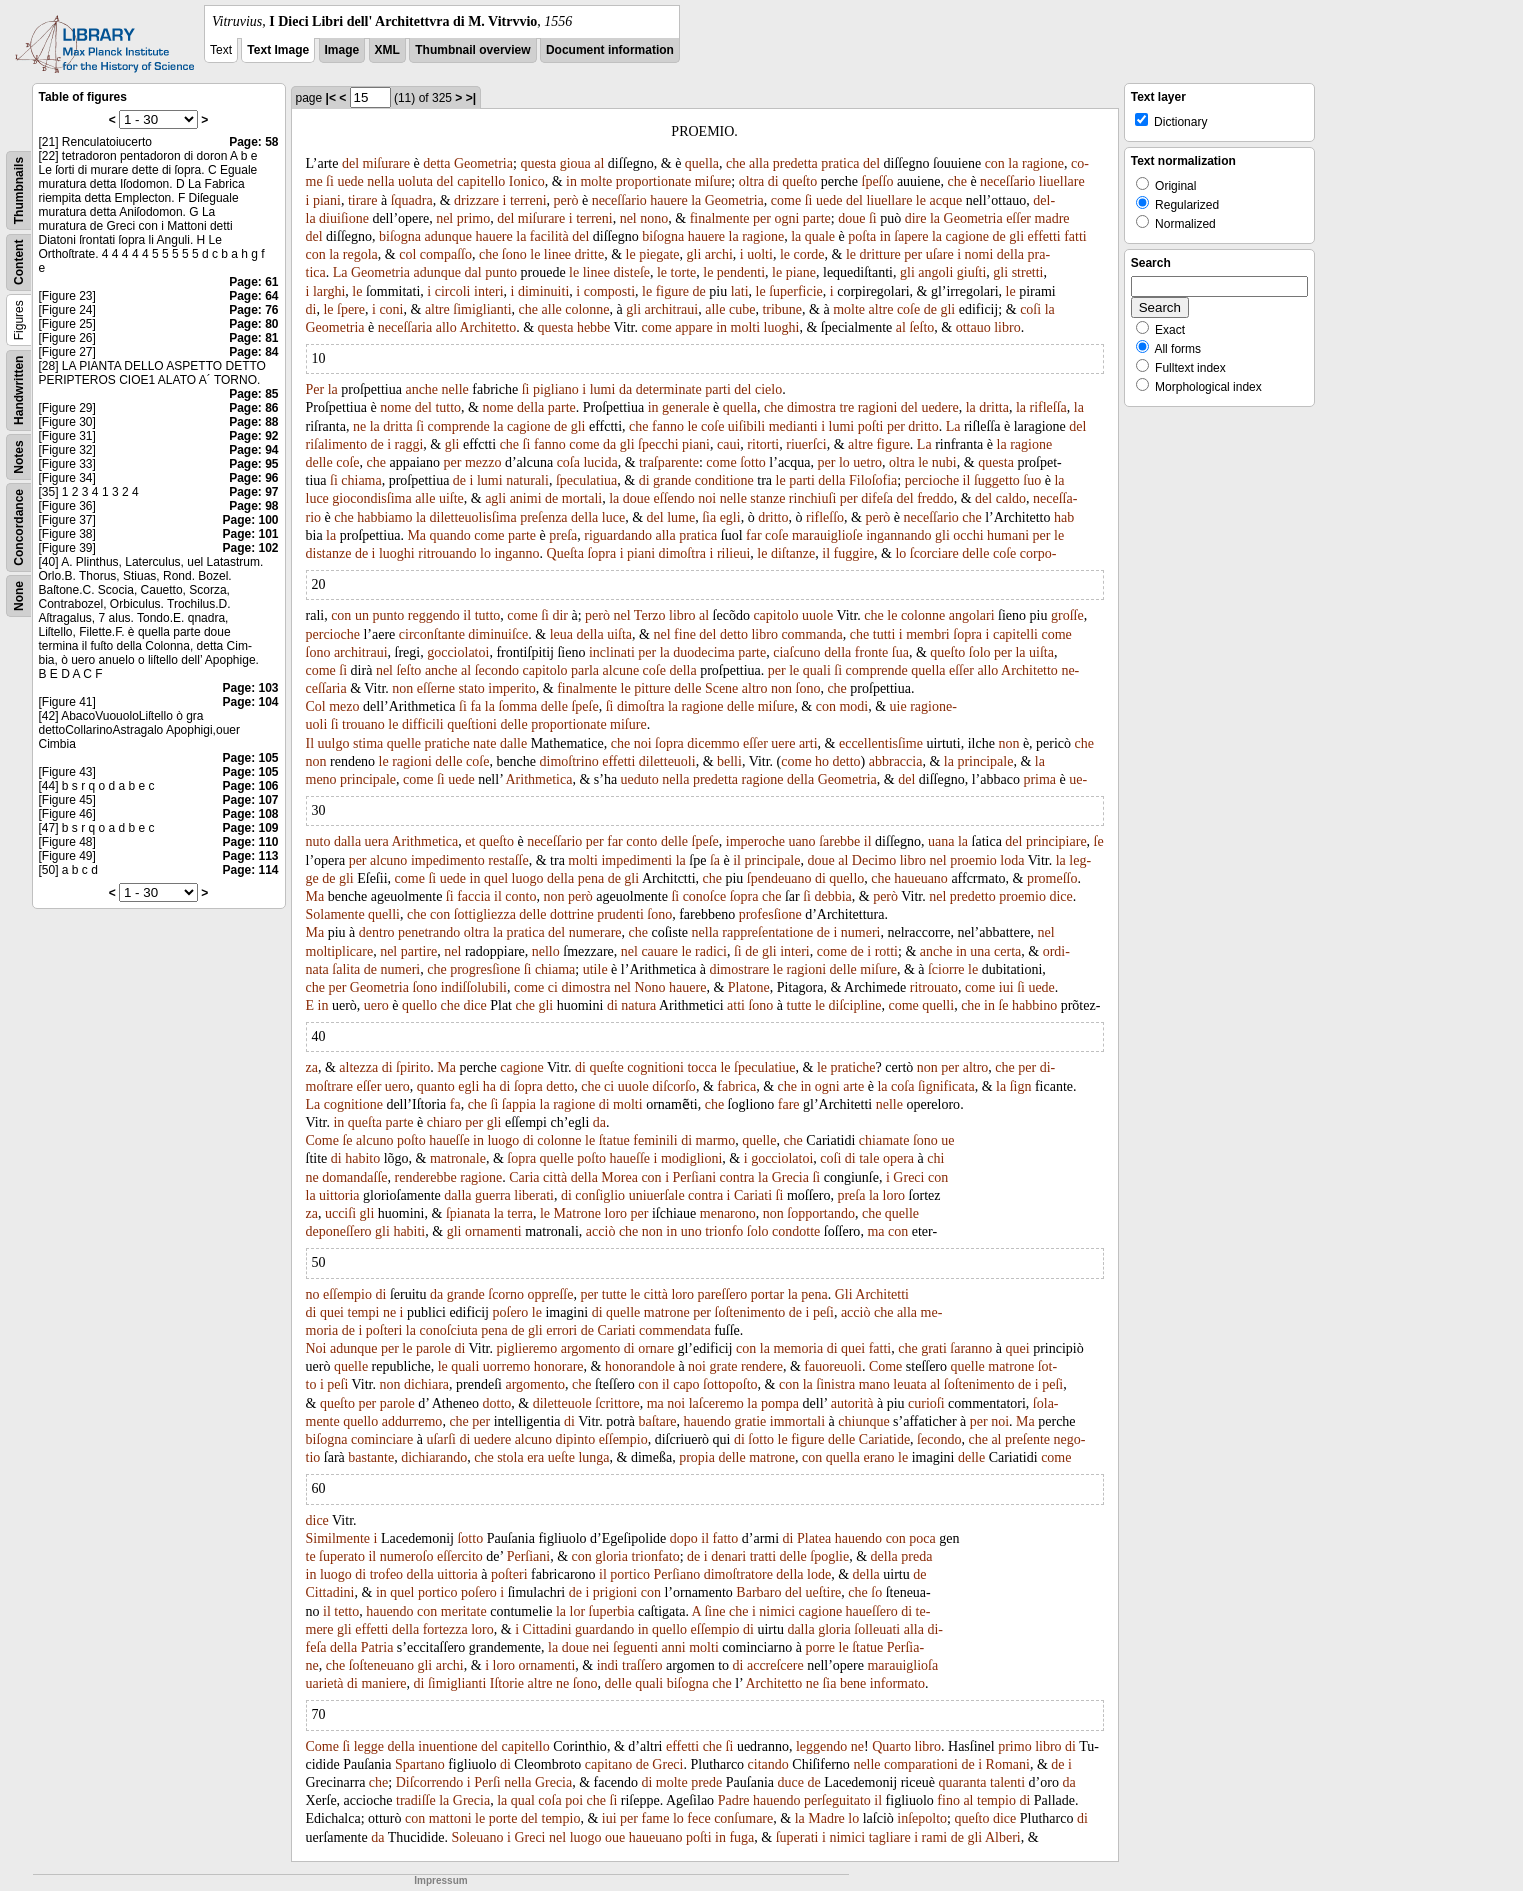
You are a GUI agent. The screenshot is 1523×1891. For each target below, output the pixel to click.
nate (484, 743)
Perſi (487, 1782)
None (19, 596)
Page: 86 (253, 408)
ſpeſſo (878, 181)
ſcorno (506, 1294)
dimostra (811, 407)
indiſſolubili (474, 987)
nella (380, 181)
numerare (595, 932)
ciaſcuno (796, 652)
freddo (935, 498)
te (311, 1556)
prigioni (615, 1592)
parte (817, 218)
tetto (346, 1611)
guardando (604, 1629)
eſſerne (436, 688)
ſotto (753, 462)
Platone (749, 987)
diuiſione (344, 218)
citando (768, 1764)
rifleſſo (825, 517)
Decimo (874, 860)
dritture (880, 254)
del (350, 163)
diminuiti (543, 291)
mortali (582, 498)
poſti (871, 426)
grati (934, 1348)
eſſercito (460, 1556)
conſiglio (600, 1195)
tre (846, 407)
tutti (884, 634)
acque (945, 200)
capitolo (775, 615)
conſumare (743, 1818)
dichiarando (434, 1457)
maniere (383, 1683)
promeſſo (1052, 878)
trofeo (386, 1574)
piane (801, 272)
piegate (659, 254)
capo (686, 1384)
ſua (900, 652)
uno (691, 1231)
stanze (767, 498)
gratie (750, 1421)
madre (1052, 218)
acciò (601, 1231)
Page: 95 (253, 464)
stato (471, 688)
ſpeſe (584, 706)
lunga (593, 1457)
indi (608, 1665)
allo (446, 327)
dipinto (575, 1439)
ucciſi (340, 1213)
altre (437, 309)
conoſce (705, 896)
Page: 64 (253, 296)
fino (948, 1800)
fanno (668, 426)
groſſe (1067, 615)
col (407, 254)
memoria (798, 1348)
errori (561, 1330)
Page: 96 (253, 478)
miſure (713, 181)
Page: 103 (250, 688)
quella (702, 163)
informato (897, 1683)
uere (783, 743)
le (921, 200)
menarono (728, 1213)
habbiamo (384, 517)
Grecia (790, 1177)
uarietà (325, 1683)
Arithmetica (539, 779)
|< (331, 98)
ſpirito (413, 1067)
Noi (316, 1348)
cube (742, 309)
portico (630, 1574)
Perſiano (677, 1574)
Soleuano (477, 1837)
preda (916, 1556)
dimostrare (739, 969)
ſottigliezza (485, 914)
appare (693, 327)
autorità (852, 1403)
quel (496, 878)
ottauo (973, 327)
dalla (347, 841)
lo (844, 462)
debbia (832, 896)
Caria (524, 1177)
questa (538, 163)
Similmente (338, 1538)
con (995, 163)
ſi (330, 181)
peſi (823, 1312)
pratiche (447, 743)
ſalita (346, 969)
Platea (814, 1538)
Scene (721, 688)
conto (641, 841)
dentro (377, 932)
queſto (799, 181)
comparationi (921, 1764)
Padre (734, 1800)
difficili (423, 724)
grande (672, 480)
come (786, 200)
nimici (777, 1611)
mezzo (483, 462)
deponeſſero (339, 1231)
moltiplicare (340, 951)
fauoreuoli (833, 1366)
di (773, 181)
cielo (768, 389)
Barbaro (758, 1592)
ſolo (980, 652)
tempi (364, 1312)
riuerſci (806, 444)
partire (419, 951)
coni (391, 309)
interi (489, 291)
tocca (702, 1067)
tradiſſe (416, 1800)
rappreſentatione (767, 932)
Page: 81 (253, 338)
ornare (656, 1348)
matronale (458, 1158)
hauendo (707, 1421)
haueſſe (449, 1140)
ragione (1043, 163)
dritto (923, 426)
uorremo (506, 1366)
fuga (741, 1837)
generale (685, 407)
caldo (1011, 498)
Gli (844, 1294)
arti (808, 743)
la (1013, 163)
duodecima (703, 652)
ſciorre (946, 969)
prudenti (620, 914)
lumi (603, 389)
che (735, 163)
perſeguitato (837, 1800)
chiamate (884, 1140)
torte (684, 272)
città (555, 1177)
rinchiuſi (812, 498)
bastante (371, 1457)
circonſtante (432, 634)
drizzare (476, 200)
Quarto (891, 1746)
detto (734, 634)
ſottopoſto (730, 1384)
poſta (862, 236)
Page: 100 (250, 520)
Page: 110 (250, 842)
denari (728, 1556)
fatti (1075, 236)
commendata (675, 1330)
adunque (448, 236)
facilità (549, 236)
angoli (935, 272)
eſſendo (674, 498)
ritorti (763, 444)
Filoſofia (873, 480)
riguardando (618, 535)
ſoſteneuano (381, 1665)
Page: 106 (250, 786)
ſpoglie (829, 1556)
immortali (797, 1421)
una (980, 951)
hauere (668, 200)
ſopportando (821, 1213)
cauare (659, 951)
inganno (516, 553)
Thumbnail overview (472, 50)
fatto (726, 1538)
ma (875, 1231)
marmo (716, 1140)
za (312, 1067)
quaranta (962, 1782)
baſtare (657, 1421)
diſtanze (793, 553)
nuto (318, 841)
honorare (559, 1366)
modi (853, 706)
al (599, 163)
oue (615, 1837)
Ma (416, 535)
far (754, 535)
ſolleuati (877, 1629)
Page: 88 (253, 422)
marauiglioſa (902, 1665)
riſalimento (336, 444)
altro (755, 688)
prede (706, 1782)
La (340, 272)
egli (730, 517)
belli (729, 761)
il (967, 480)
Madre (826, 1818)
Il (310, 743)
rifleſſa (1047, 407)
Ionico (527, 181)
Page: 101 (250, 534)
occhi (968, 535)
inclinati (612, 652)
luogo (528, 878)
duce (791, 1782)
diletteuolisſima (473, 517)
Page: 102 (250, 548)
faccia (473, 896)
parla (585, 670)
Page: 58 (253, 142)
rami (935, 1837)
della (1010, 254)
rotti (886, 951)
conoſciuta (448, 1330)
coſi (1030, 309)
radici (711, 951)
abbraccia (896, 761)
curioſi (926, 1403)
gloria (611, 1556)
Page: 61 (253, 282)
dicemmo (713, 743)
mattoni (450, 1818)
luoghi (782, 327)
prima (1039, 779)
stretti (1028, 272)
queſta (365, 1122)
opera (898, 1158)
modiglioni (691, 1158)
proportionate (653, 181)
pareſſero (722, 1294)
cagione (968, 236)
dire (916, 218)
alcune (621, 670)
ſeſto (921, 327)
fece (698, 1818)
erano (878, 1457)
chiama (361, 480)
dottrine (572, 914)
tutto (448, 407)
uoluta (415, 181)
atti (736, 1005)
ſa (715, 860)
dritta (994, 407)
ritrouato (934, 987)
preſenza (543, 517)
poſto (411, 1140)
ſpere (351, 309)
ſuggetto (997, 480)
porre (820, 1647)
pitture (652, 688)
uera (377, 841)
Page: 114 (250, 870)
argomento (591, 1348)
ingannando (898, 535)
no (313, 1294)
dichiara (426, 1384)
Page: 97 (253, 492)
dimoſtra (682, 553)
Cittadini (330, 1592)
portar (767, 1294)
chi (935, 1158)
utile (595, 969)
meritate (464, 1611)
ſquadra (412, 200)
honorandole (640, 1366)
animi (526, 498)
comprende (459, 426)
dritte (590, 254)
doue (851, 218)
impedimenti (636, 860)
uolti (760, 254)
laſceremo (716, 1403)
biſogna (400, 236)
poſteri (384, 1330)
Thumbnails (19, 190)
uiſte (451, 498)
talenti (1007, 1782)
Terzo (650, 615)
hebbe (593, 327)
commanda (811, 634)
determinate (669, 389)
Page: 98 (253, 506)
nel (444, 218)
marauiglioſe (827, 535)
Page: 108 (250, 814)
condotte (796, 1231)
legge (369, 1746)
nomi (979, 254)
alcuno (388, 860)
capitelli (1015, 634)
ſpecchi (658, 444)
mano (874, 1384)
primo (473, 218)
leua (561, 634)
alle (552, 309)
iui (1006, 987)
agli (495, 498)
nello (546, 951)
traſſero (642, 1665)
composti (609, 291)
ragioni (878, 407)
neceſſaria (405, 327)
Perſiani (695, 1177)
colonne (587, 309)
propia (697, 1457)
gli (1016, 236)
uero (376, 1005)
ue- (1078, 779)
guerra (493, 1195)
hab (1064, 517)
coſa (568, 462)
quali (817, 670)
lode (819, 1574)
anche (421, 389)
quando (450, 535)
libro (1007, 327)
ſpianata (468, 1213)
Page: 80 (253, 324)
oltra (752, 181)
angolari (972, 615)
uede (350, 181)
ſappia (519, 1104)
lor (578, 1611)
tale (869, 1158)
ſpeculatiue (764, 1067)
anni (674, 1647)
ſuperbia (612, 1611)
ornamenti (493, 1231)
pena (591, 878)
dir (560, 615)
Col (316, 706)
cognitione (353, 1104)
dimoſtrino (569, 761)
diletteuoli (667, 761)
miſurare (386, 163)
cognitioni (655, 1067)
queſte (606, 1067)
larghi (329, 291)
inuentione (447, 1746)
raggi (409, 444)
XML (387, 50)
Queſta (565, 553)
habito (362, 1158)
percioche (932, 480)
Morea (619, 1177)
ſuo (1032, 480)
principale (985, 761)
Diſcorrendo (430, 1782)
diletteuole (562, 1403)
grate (724, 1366)
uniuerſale (657, 1195)
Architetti (882, 1294)
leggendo (821, 1746)
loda (1012, 860)
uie (898, 706)
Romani (1008, 1764)
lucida (600, 462)
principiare (1056, 841)
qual (523, 1800)
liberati (534, 1195)
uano (801, 841)
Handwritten (19, 390)
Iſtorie (507, 1683)
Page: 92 (253, 436)
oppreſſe (551, 1294)
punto (501, 272)
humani (1008, 535)
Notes (19, 456)
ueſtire (824, 1592)
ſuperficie (796, 291)
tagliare (890, 1837)
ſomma (517, 706)
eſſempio (347, 1294)
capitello (481, 181)
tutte (799, 1005)
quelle (404, 743)
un (362, 615)
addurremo (412, 1421)
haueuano (921, 878)
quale (820, 236)
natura (638, 1005)
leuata (909, 1384)
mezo (344, 706)
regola (360, 254)
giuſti (972, 272)
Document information (610, 50)
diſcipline (855, 1005)
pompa (780, 1403)
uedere (939, 407)
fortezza (445, 1629)
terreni (528, 200)
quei (332, 1312)
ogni (786, 218)
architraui (672, 309)
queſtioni (472, 724)
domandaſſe (354, 1177)
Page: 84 (253, 352)
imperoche (755, 841)
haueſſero (872, 1611)
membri (928, 634)
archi (719, 254)
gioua (575, 163)
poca (922, 1538)
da (625, 389)
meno (321, 779)
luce (317, 498)
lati (740, 291)
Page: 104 (250, 702)
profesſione (770, 914)
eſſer (1018, 218)
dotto (497, 1403)
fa (475, 706)
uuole (817, 615)
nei (600, 1647)
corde (808, 254)
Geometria (483, 163)
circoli (453, 291)
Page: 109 (250, 828)
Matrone (577, 1213)
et (470, 841)
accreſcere (775, 1665)
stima (368, 743)
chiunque (863, 1421)
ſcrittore (617, 1403)
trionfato (655, 1556)
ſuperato (342, 1556)
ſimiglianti (482, 309)
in (571, 181)
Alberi (1003, 1837)
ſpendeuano (779, 878)
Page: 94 (253, 450)
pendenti (741, 272)
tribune (782, 309)
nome (395, 407)
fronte (871, 652)
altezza (358, 1067)
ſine (714, 1611)
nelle (455, 389)
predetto (973, 896)
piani (327, 200)
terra (520, 1213)
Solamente (335, 914)
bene (853, 1683)
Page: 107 (250, 800)
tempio (996, 1800)
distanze (329, 553)
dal (473, 272)
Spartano (420, 1764)
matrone (667, 1312)
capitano (608, 1764)
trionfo (724, 1231)
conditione (724, 480)
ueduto (640, 779)
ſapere (911, 236)
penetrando (429, 932)
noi (707, 498)
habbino (1034, 1005)
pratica (840, 163)
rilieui (733, 553)
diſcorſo (674, 1086)
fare (789, 1104)
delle (319, 462)
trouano (363, 724)
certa (1007, 951)
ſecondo (497, 670)
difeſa (877, 498)
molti (746, 327)
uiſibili (746, 426)
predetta (795, 163)
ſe (1099, 841)
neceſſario (1007, 181)
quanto (436, 1086)
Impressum (440, 1880)
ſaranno (971, 1348)
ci (553, 987)
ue (947, 1140)
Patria (377, 1647)
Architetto (487, 327)
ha (489, 1086)
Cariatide (884, 1439)
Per (315, 389)
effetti (1044, 236)
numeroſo (407, 1556)
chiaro (444, 1122)
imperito (511, 688)
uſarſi (441, 1439)
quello (846, 878)
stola (510, 1457)
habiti (409, 1231)
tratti (763, 1556)
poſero (511, 1312)
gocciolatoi (458, 652)
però (566, 200)
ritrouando (447, 553)
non (402, 688)
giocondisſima (371, 498)
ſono (514, 254)
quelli (384, 914)
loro (894, 1195)
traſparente (669, 462)
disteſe (631, 272)
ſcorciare (934, 553)
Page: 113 (250, 856)
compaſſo (446, 254)
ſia (709, 517)
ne (359, 426)
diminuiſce (498, 634)
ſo (876, 1592)
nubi (944, 462)
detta (436, 163)
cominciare (382, 1439)
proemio (973, 860)
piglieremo (527, 1348)
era (535, 1457)
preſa (563, 535)
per (762, 218)
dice (1060, 896)
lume (681, 517)
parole (433, 1348)
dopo (684, 1538)
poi (574, 1800)
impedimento (448, 860)
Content (19, 262)
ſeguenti (635, 1647)
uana (941, 841)
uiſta (619, 634)
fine (685, 634)
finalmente (720, 218)
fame (655, 1818)
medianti (793, 426)
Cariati (753, 1195)
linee (557, 254)
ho (822, 761)
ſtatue (614, 1140)
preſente (1027, 1439)
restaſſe (508, 860)
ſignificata (946, 1086)
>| (471, 98)
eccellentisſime (881, 743)
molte (596, 181)
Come (322, 1140)
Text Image (278, 50)
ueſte (561, 1457)
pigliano (556, 389)
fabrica (736, 1086)
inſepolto (922, 1818)
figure (672, 291)
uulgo (334, 743)
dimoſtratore (738, 1574)
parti (718, 389)
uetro (867, 462)
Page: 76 (253, 310)
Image (342, 50)
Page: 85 (253, 394)
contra (737, 1177)
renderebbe (426, 1177)
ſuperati (797, 1837)
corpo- (1038, 553)
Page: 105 (250, 758)
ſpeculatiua (586, 480)
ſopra (601, 553)
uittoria (339, 1195)
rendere (762, 1366)
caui (728, 444)
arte (853, 1086)
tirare (363, 200)
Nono (649, 987)
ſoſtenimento (750, 1312)
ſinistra (835, 1384)
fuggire (854, 553)
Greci (908, 1177)
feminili (655, 1140)
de (999, 236)
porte (503, 1818)
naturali (527, 480)
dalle (513, 743)
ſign (1021, 1086)
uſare (940, 254)
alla (759, 163)
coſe (908, 309)
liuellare (1062, 181)
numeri (861, 932)
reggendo (434, 615)
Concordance (19, 527)
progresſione (485, 969)
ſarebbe (839, 841)
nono (654, 218)
